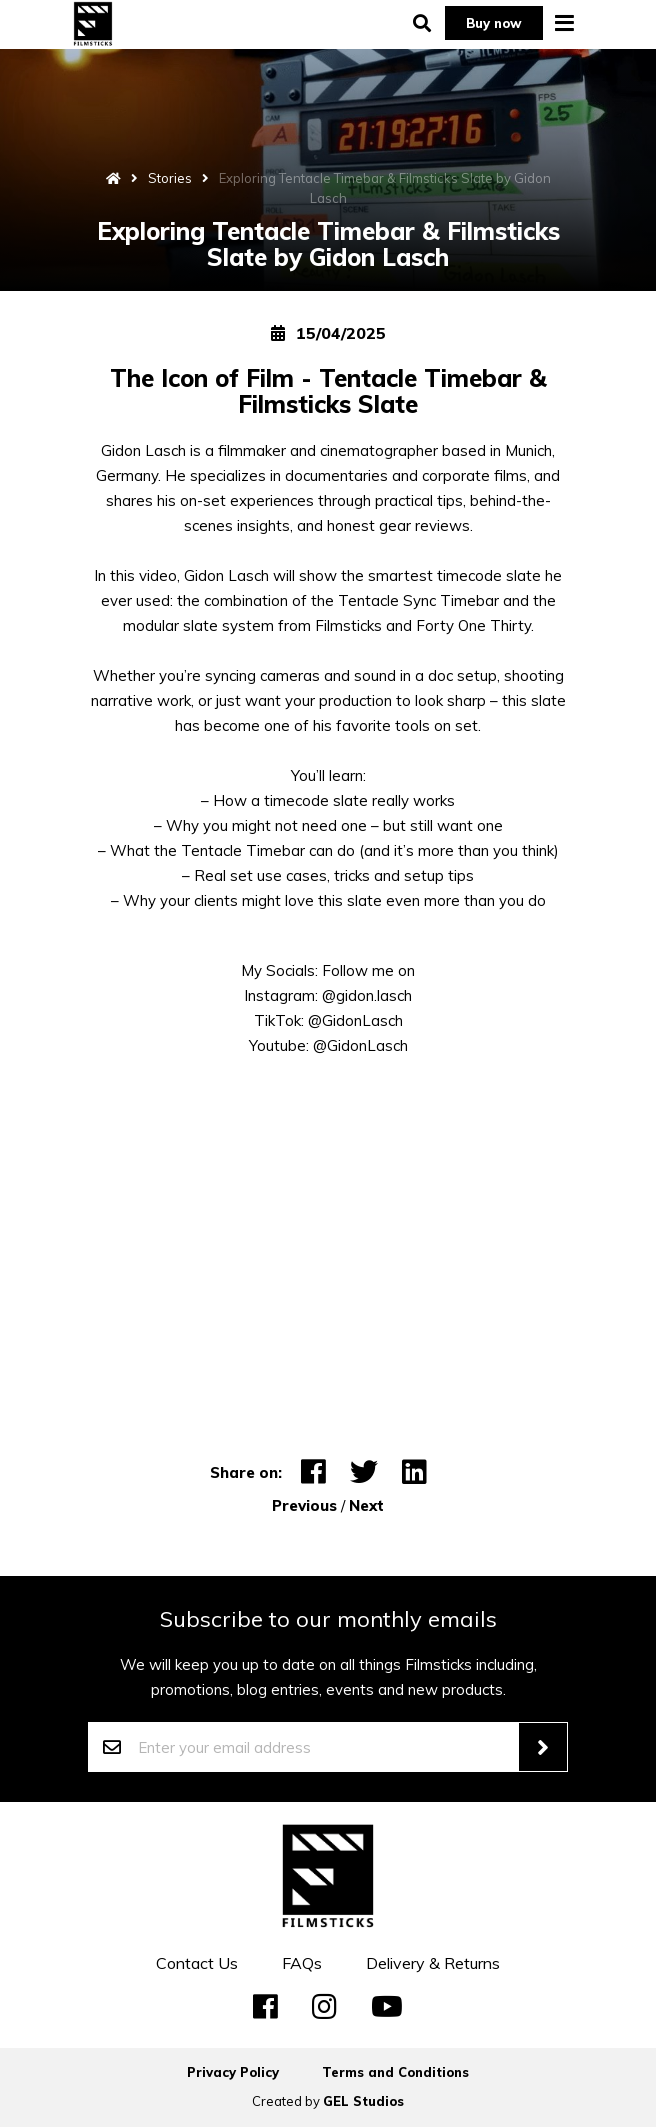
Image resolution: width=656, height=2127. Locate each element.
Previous (304, 1505)
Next (366, 1505)
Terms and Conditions (395, 2072)
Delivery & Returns (433, 1963)
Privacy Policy (233, 2072)
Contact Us (197, 1963)
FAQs (302, 1963)
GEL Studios (363, 2101)
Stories (170, 178)
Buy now (494, 23)
